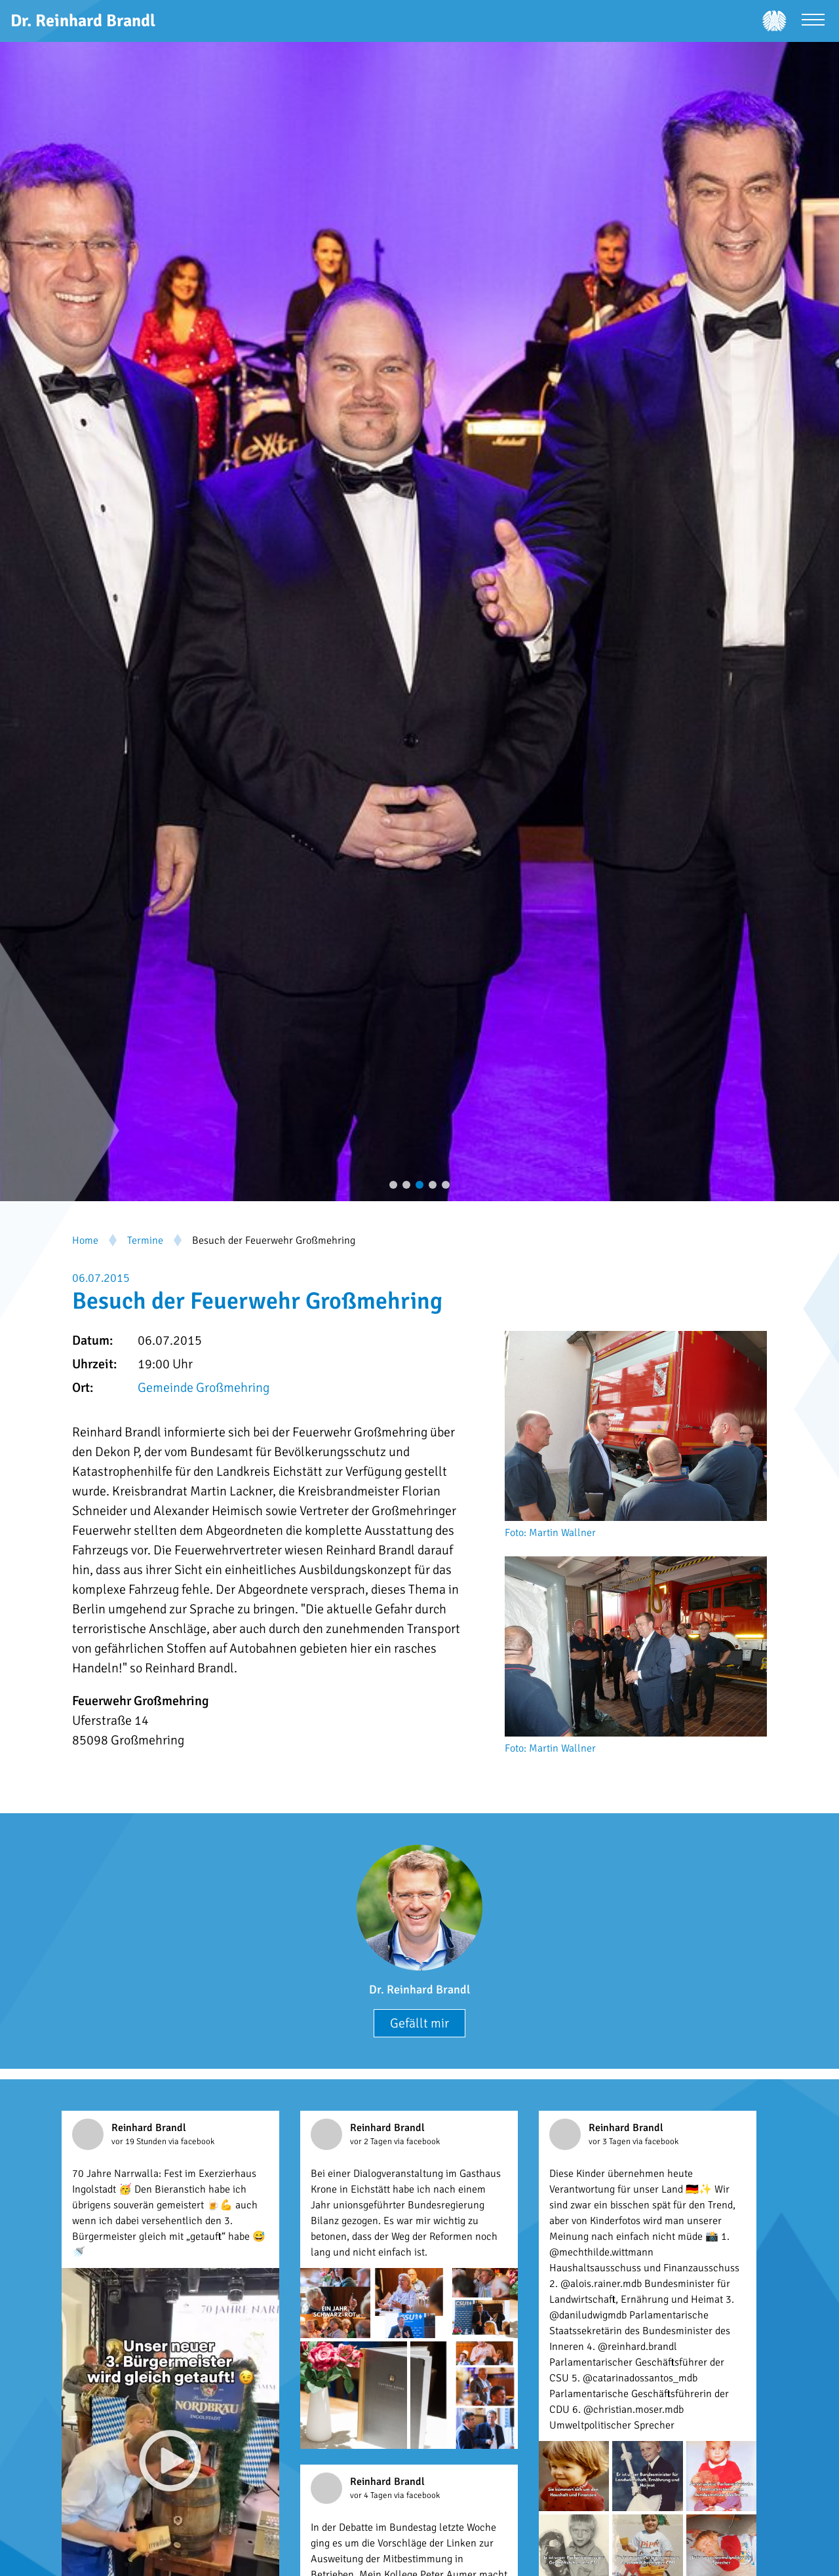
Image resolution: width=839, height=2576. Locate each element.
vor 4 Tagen (372, 2495)
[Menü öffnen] (813, 21)
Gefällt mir (419, 2023)
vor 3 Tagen (611, 2141)
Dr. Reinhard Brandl (419, 1989)
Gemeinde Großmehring (203, 1387)
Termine (145, 1240)
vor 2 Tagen (372, 2141)
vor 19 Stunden (139, 2141)
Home (85, 1240)
